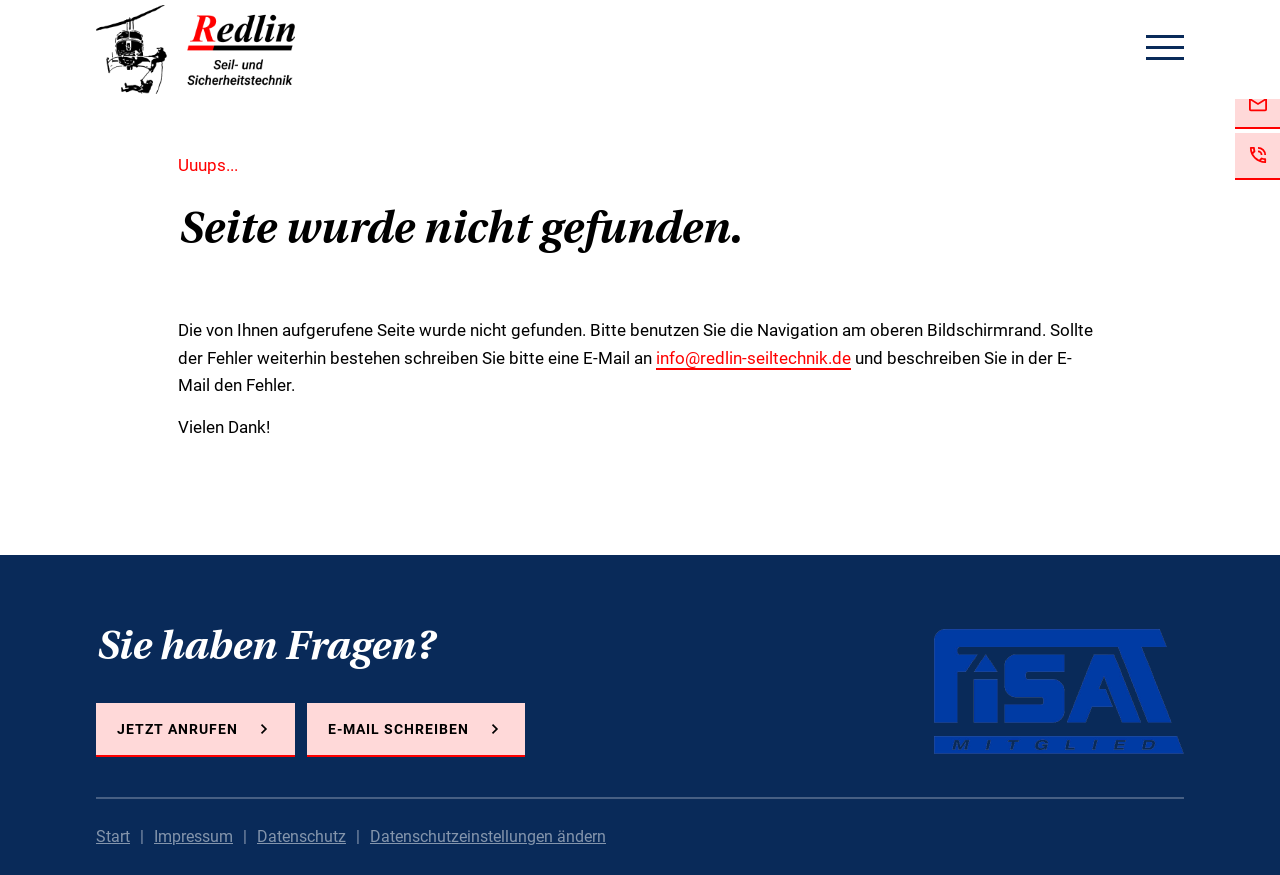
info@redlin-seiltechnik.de (753, 358)
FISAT (1059, 691)
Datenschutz (301, 837)
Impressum (193, 837)
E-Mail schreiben (398, 729)
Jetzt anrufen (177, 729)
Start (113, 837)
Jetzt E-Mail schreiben (1257, 105)
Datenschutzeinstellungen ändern (488, 837)
